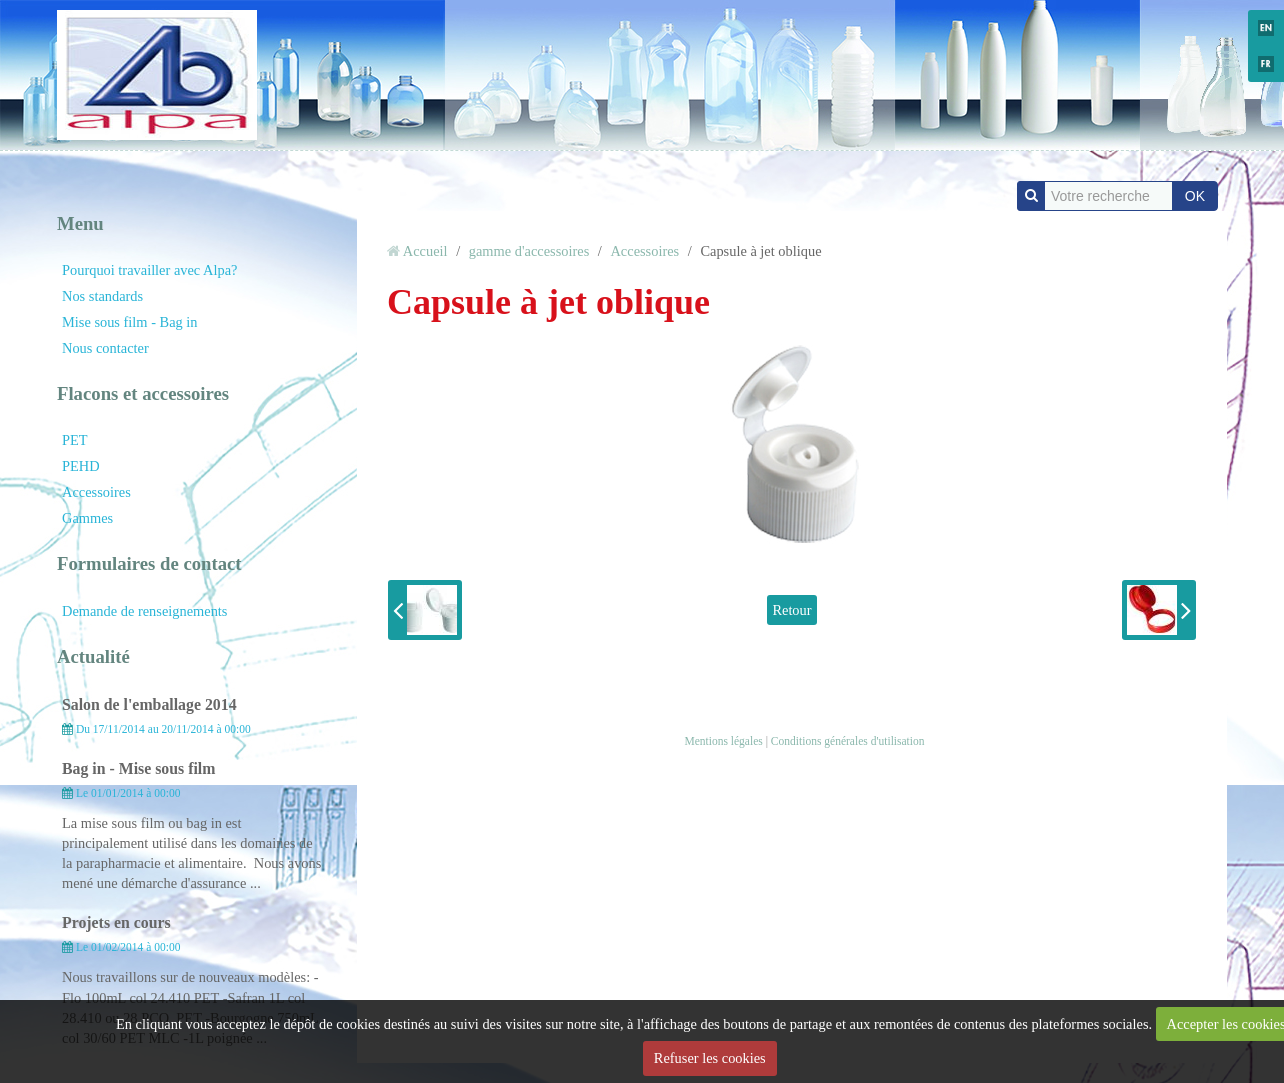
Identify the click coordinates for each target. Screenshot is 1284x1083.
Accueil (425, 251)
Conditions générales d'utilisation (848, 741)
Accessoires (96, 492)
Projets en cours (116, 922)
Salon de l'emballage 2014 (149, 704)
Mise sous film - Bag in (130, 322)
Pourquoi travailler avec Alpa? (149, 270)
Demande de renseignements (144, 611)
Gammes (87, 518)
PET (75, 440)
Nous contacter (105, 348)
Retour (791, 610)
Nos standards (102, 296)
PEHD (81, 466)
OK (1195, 196)
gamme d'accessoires (529, 251)
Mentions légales (723, 741)
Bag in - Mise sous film (138, 768)
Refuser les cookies (710, 1058)
